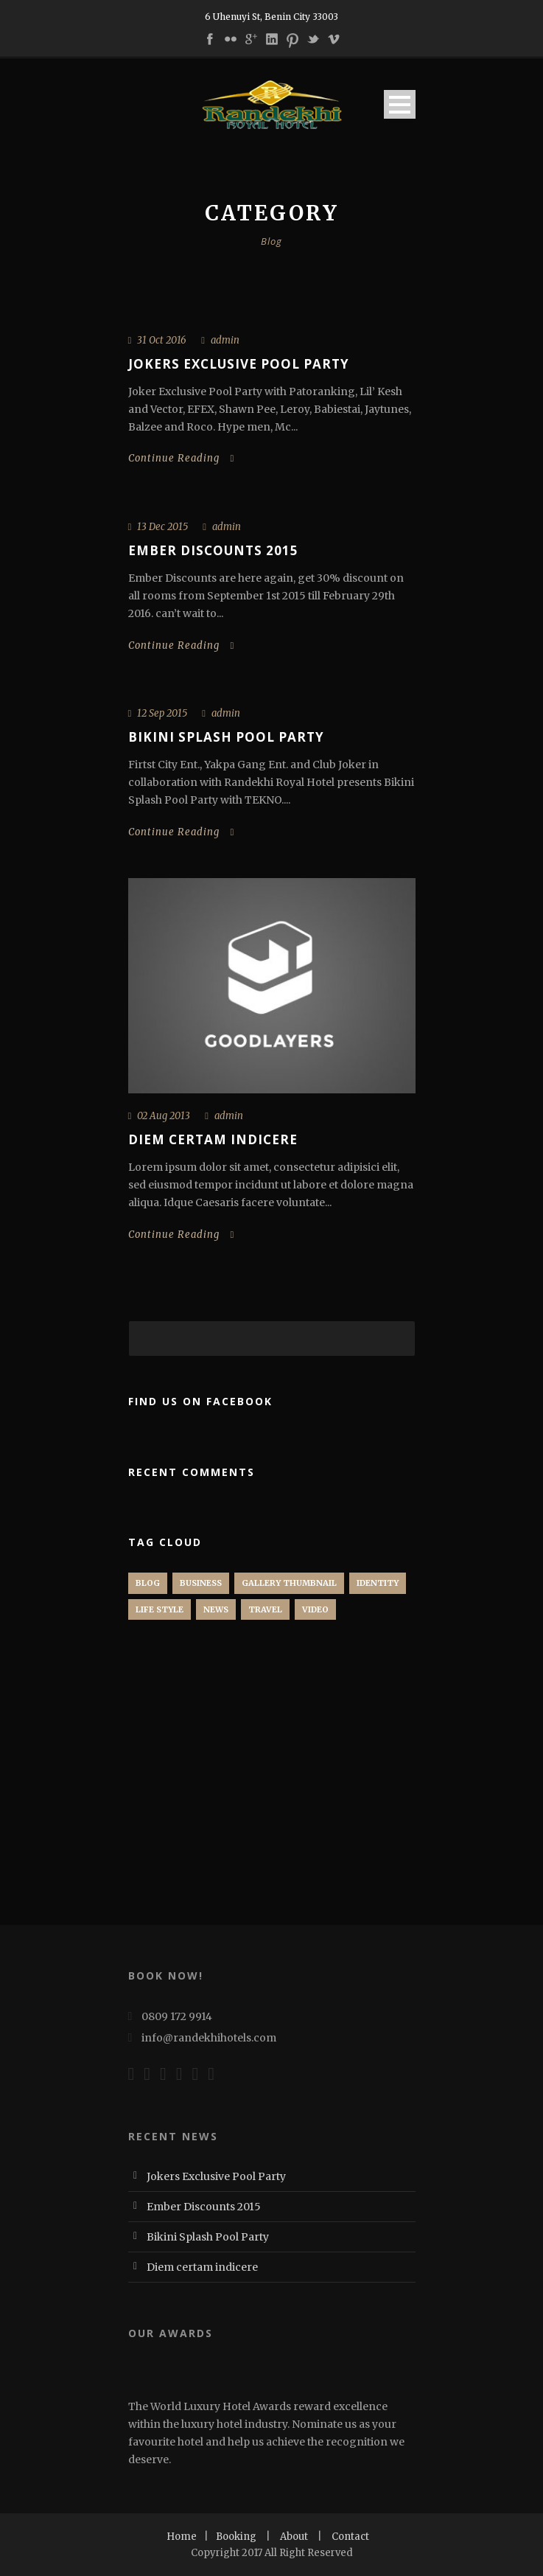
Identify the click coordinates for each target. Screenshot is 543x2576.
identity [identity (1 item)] (378, 1583)
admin (225, 340)
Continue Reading (181, 458)
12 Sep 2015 (162, 713)
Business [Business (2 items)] (201, 1583)
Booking (236, 2536)
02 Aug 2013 (163, 1116)
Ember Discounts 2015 (213, 550)
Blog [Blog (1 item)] (148, 1583)
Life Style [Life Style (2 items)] (159, 1609)
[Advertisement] (238, 1790)
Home (182, 2536)
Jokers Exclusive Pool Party (238, 363)
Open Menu (400, 104)
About (294, 2536)
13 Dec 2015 (162, 527)
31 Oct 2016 (161, 340)
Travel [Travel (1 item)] (265, 1609)
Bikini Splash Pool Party (226, 736)
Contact (350, 2536)
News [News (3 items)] (215, 1609)
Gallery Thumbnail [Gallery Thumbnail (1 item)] (289, 1583)
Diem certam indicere (213, 1139)
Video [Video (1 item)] (315, 1609)
